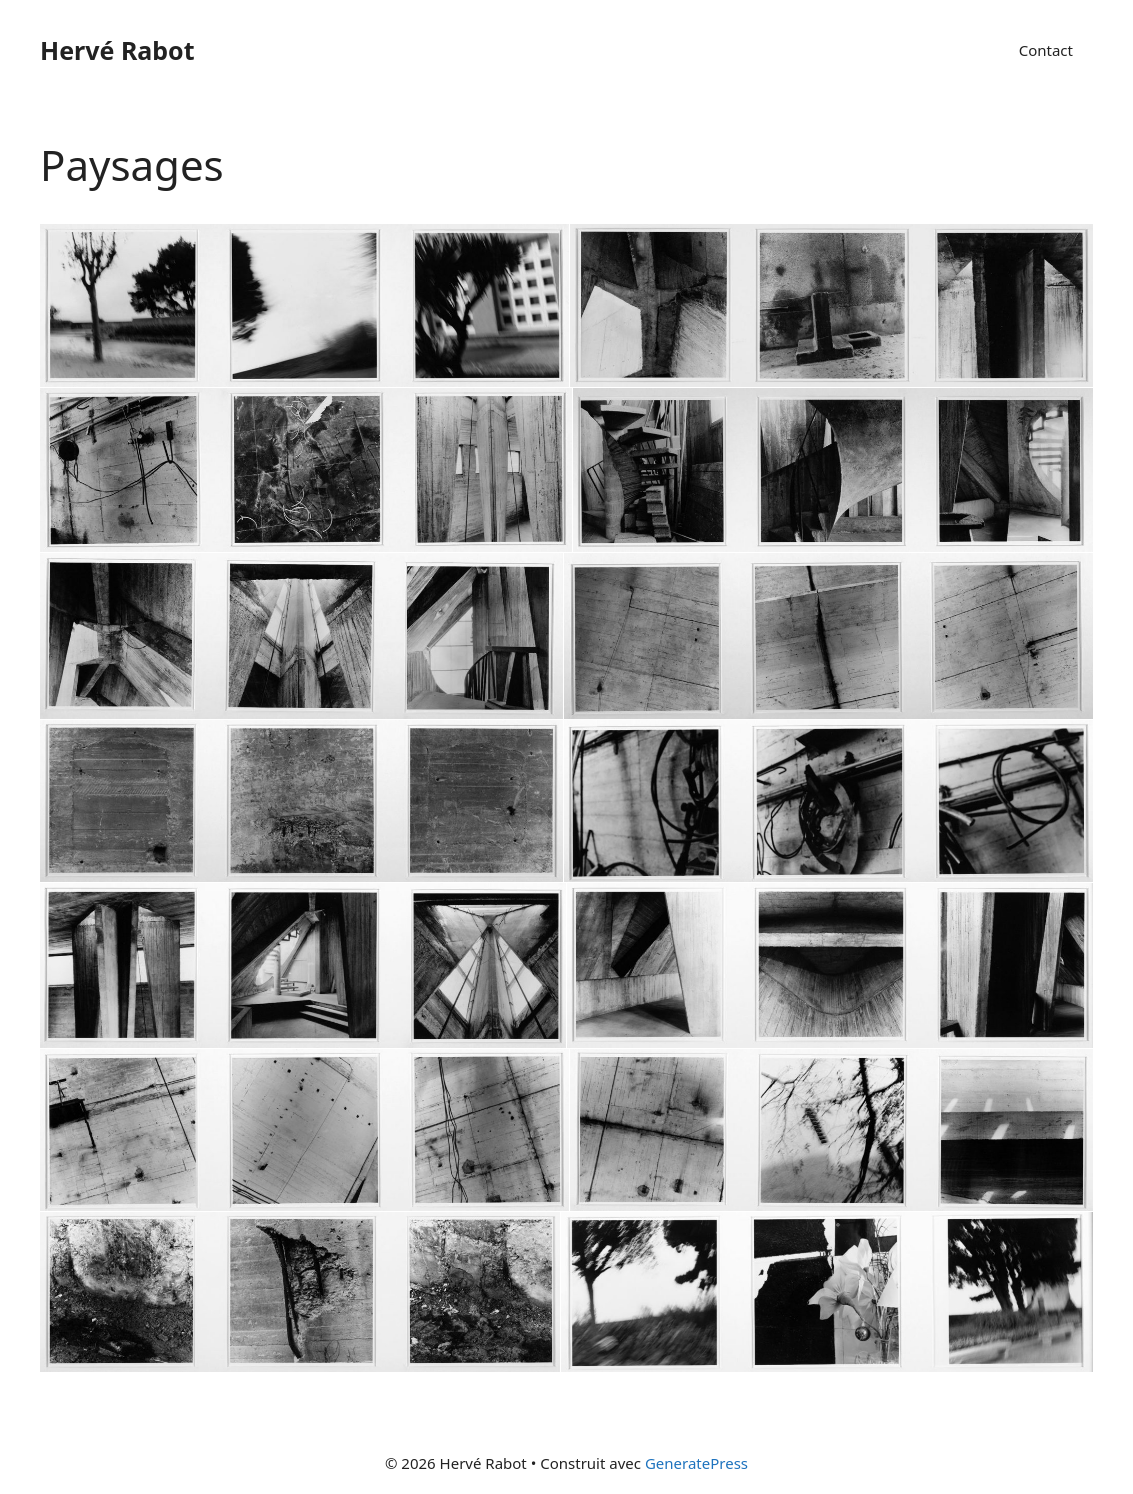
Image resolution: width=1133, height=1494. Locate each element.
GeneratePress (696, 1463)
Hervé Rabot (117, 50)
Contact (1046, 50)
